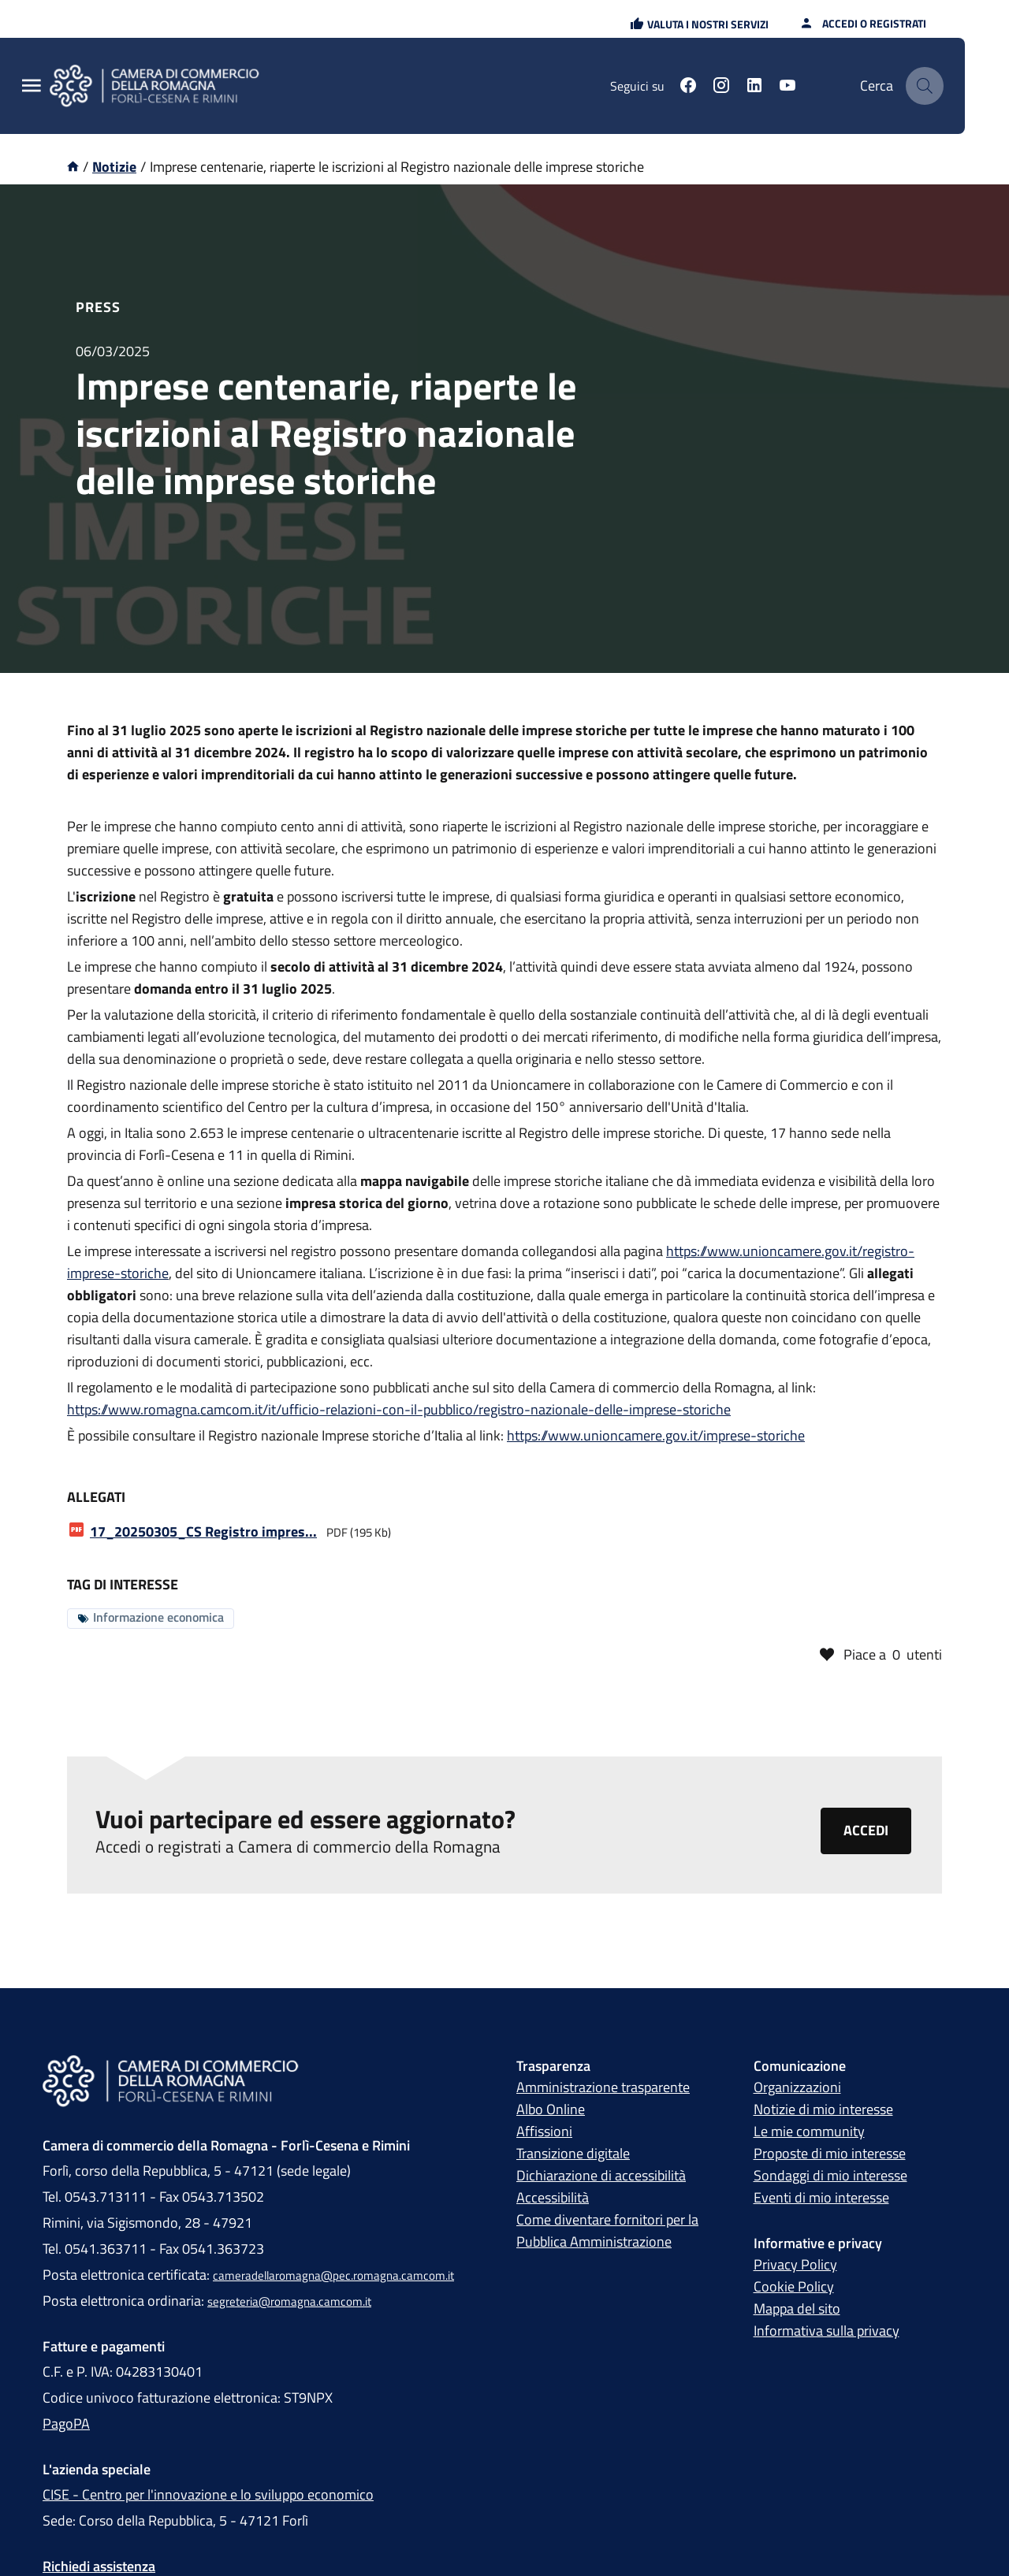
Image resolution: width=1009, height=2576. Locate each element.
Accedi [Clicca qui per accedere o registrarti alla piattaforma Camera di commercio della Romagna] (865, 1832)
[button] (699, 24)
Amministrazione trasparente (603, 2089)
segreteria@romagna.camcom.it (289, 2304)
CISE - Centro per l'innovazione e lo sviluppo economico (208, 2496)
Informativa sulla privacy (826, 2333)
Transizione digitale (573, 2155)
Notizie (114, 166)
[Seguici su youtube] (787, 87)
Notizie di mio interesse (823, 2111)
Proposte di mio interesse (830, 2155)
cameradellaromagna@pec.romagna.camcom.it (333, 2278)
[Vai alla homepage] (73, 166)
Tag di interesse (122, 1584)
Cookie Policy (794, 2288)
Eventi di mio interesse (821, 2199)
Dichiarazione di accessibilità (601, 2177)
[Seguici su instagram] (721, 87)
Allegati (96, 1496)
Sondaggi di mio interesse (830, 2177)
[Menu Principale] (31, 86)
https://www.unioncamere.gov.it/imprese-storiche (656, 1435)
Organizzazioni (797, 2089)
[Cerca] (925, 86)
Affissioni (544, 2133)
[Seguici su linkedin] (754, 87)
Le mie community (809, 2133)
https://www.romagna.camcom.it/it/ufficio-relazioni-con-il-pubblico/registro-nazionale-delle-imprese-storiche (399, 1409)
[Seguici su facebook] (688, 87)
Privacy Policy (795, 2266)
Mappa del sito (797, 2310)
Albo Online (550, 2111)
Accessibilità (552, 2199)
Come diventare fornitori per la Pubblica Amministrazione (607, 2232)
